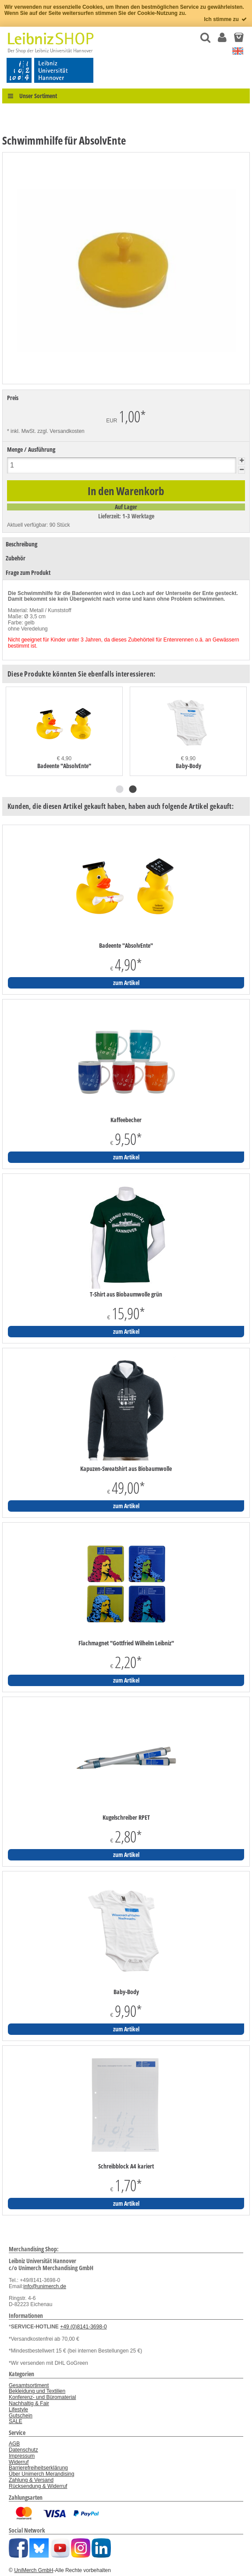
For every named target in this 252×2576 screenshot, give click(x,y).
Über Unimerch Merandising (41, 2474)
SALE (15, 2421)
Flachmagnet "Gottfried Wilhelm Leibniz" (126, 1643)
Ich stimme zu (226, 19)
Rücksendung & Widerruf (38, 2486)
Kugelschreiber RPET (126, 1817)
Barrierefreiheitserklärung (38, 2468)
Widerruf (18, 2462)
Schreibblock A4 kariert (126, 2166)
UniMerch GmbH (33, 2570)
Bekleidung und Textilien (37, 2391)
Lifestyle (18, 2409)
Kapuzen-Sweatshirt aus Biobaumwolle (126, 1468)
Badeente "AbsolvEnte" (64, 766)
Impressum (22, 2456)
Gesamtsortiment (29, 2385)
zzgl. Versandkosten (60, 431)
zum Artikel (126, 982)
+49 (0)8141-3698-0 (83, 2327)
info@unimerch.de (44, 2286)
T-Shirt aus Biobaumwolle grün (126, 1294)
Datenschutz (23, 2450)
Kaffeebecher (126, 1119)
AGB (14, 2444)
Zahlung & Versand (31, 2480)
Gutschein (20, 2416)
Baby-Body (188, 766)
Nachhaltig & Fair (29, 2403)
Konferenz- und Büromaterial (42, 2397)
